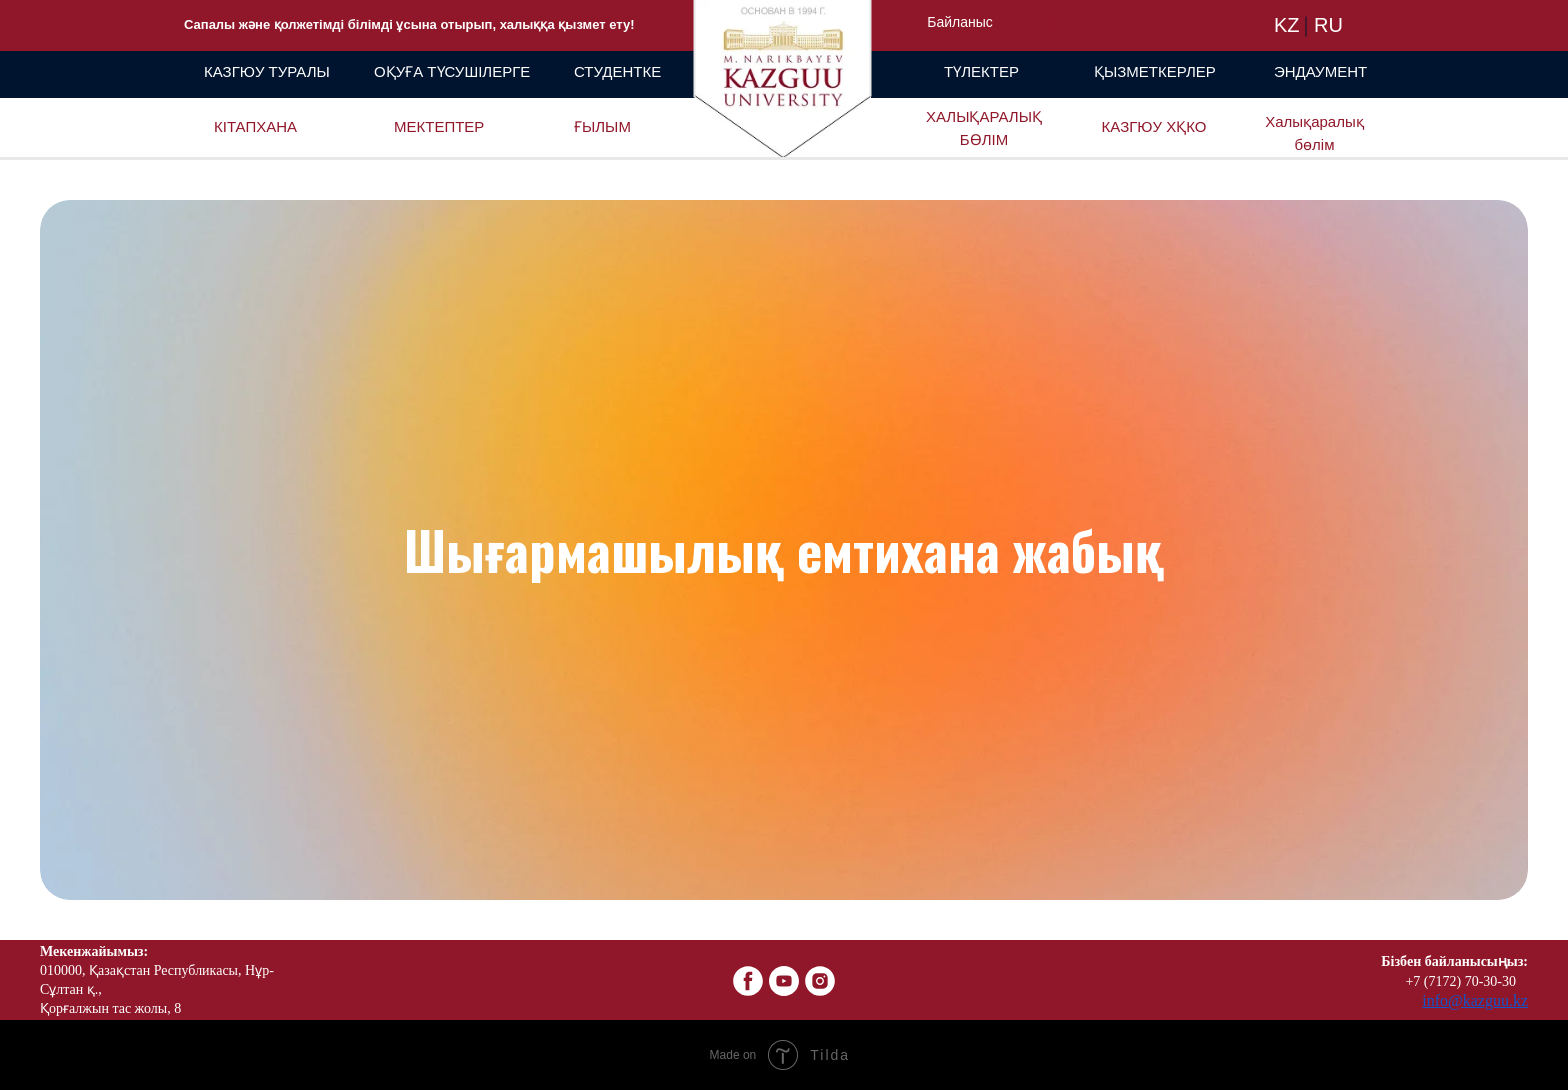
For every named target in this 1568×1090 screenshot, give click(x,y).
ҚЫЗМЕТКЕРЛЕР (1155, 71)
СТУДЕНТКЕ (617, 71)
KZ (1287, 25)
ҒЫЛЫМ (602, 126)
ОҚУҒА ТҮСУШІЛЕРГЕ (452, 71)
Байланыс (960, 22)
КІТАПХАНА (255, 126)
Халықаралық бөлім (1314, 133)
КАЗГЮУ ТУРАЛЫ (267, 71)
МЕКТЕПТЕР (439, 126)
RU (1328, 25)
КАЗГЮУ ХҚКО (1154, 126)
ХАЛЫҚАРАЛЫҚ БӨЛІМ (984, 128)
